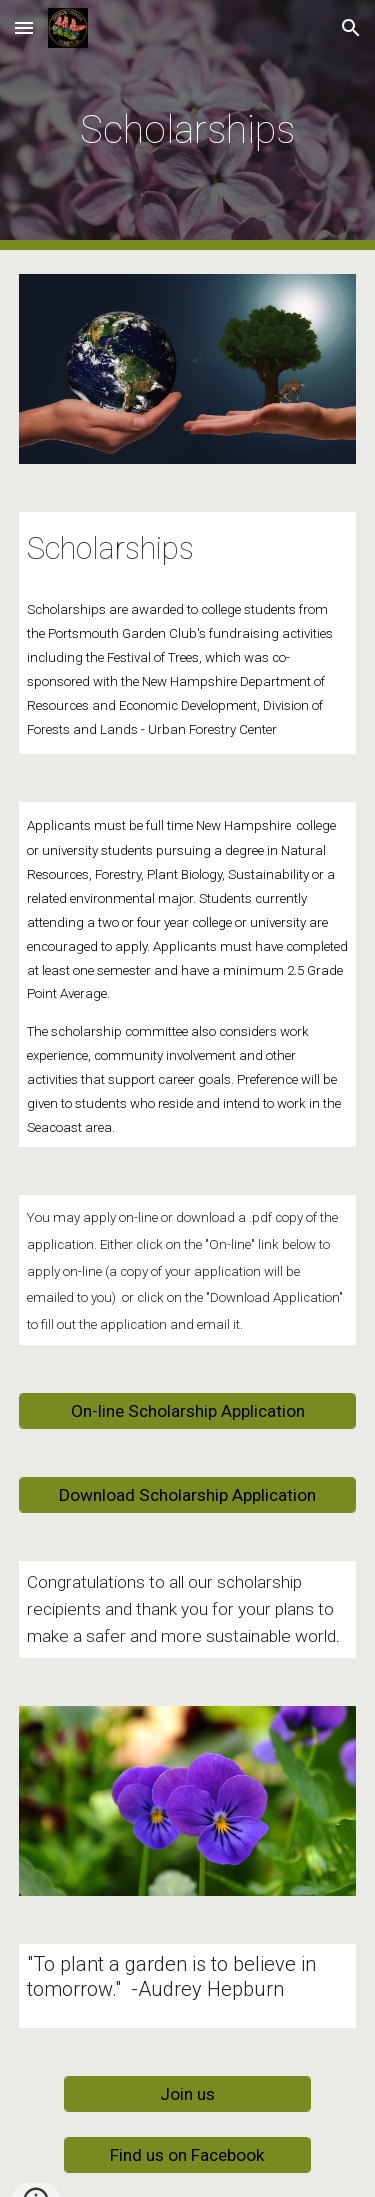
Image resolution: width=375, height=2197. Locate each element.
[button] (24, 27)
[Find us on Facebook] (187, 2155)
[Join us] (187, 2094)
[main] (188, 125)
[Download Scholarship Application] (188, 1495)
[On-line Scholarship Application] (188, 1411)
